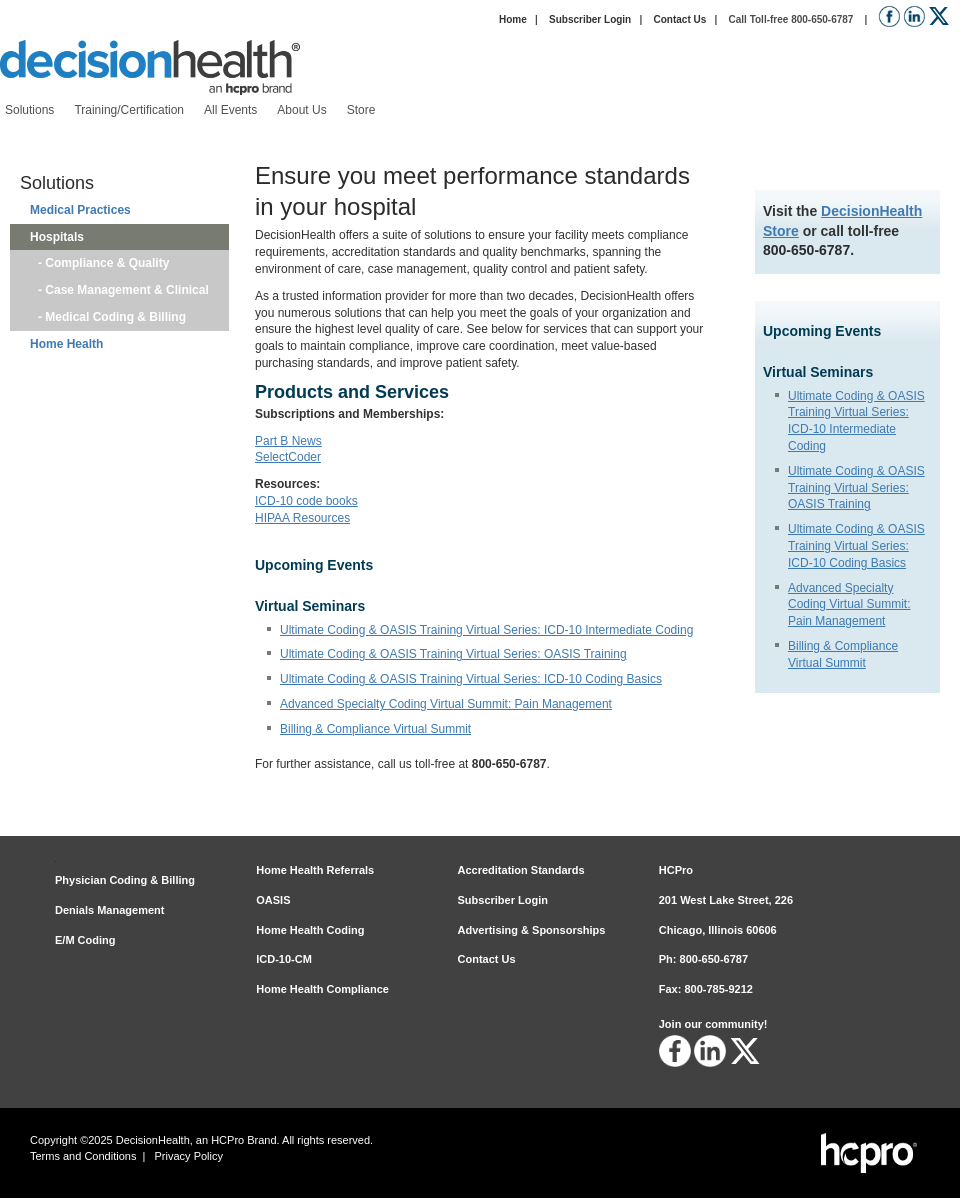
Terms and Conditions (83, 1156)
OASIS (273, 900)
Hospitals (57, 237)
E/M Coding (85, 940)
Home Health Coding (310, 930)
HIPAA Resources (302, 518)
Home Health (66, 344)
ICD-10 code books (306, 501)
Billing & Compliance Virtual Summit (375, 729)
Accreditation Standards (521, 870)
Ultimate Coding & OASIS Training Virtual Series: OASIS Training (856, 488)
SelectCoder (288, 457)
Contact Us (679, 19)
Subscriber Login (590, 19)
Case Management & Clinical (127, 290)
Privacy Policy (189, 1156)
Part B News (288, 441)
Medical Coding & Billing (115, 317)
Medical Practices (80, 210)
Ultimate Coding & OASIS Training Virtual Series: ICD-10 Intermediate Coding (486, 630)
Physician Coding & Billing (125, 880)
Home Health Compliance (322, 989)
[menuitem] (29, 110)
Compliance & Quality (107, 263)
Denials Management (109, 910)
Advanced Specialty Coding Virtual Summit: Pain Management (849, 605)
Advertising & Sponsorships (532, 930)
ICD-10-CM (284, 959)
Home (513, 19)
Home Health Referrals (315, 870)
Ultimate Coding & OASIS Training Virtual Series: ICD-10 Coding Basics (856, 546)
